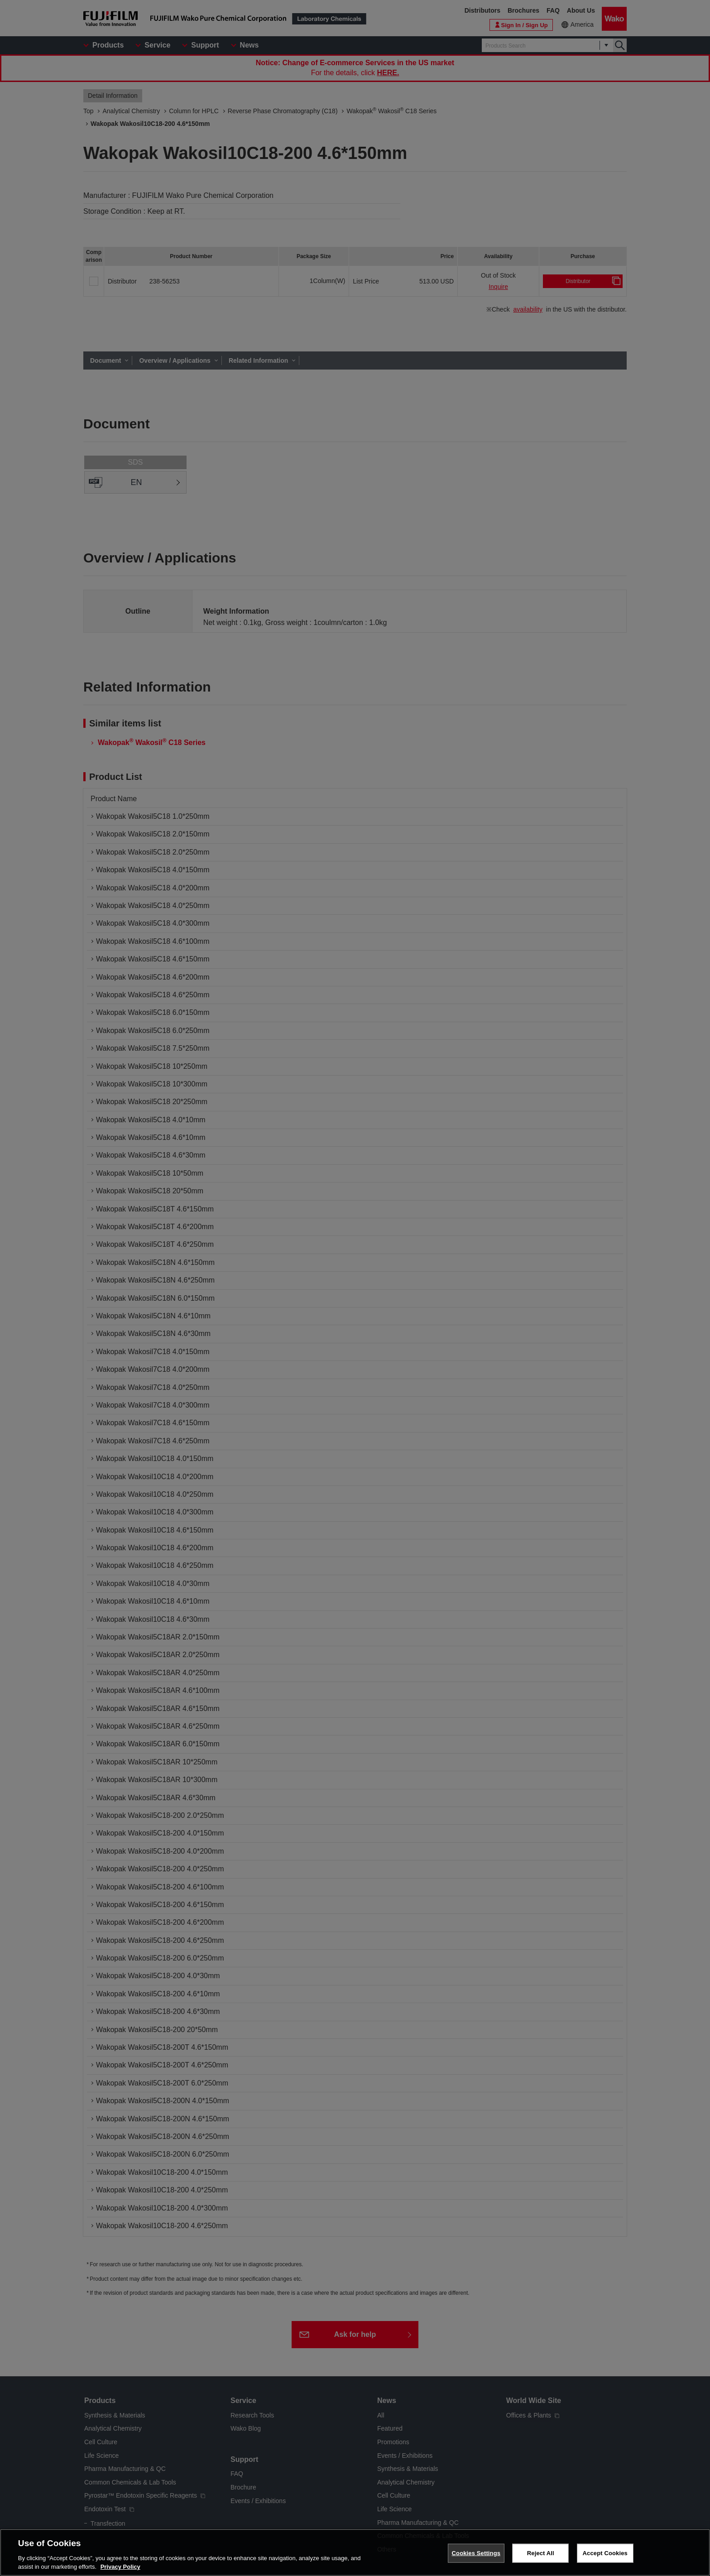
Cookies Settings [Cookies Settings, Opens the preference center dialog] (476, 2563)
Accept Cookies (605, 2563)
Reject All (540, 2563)
